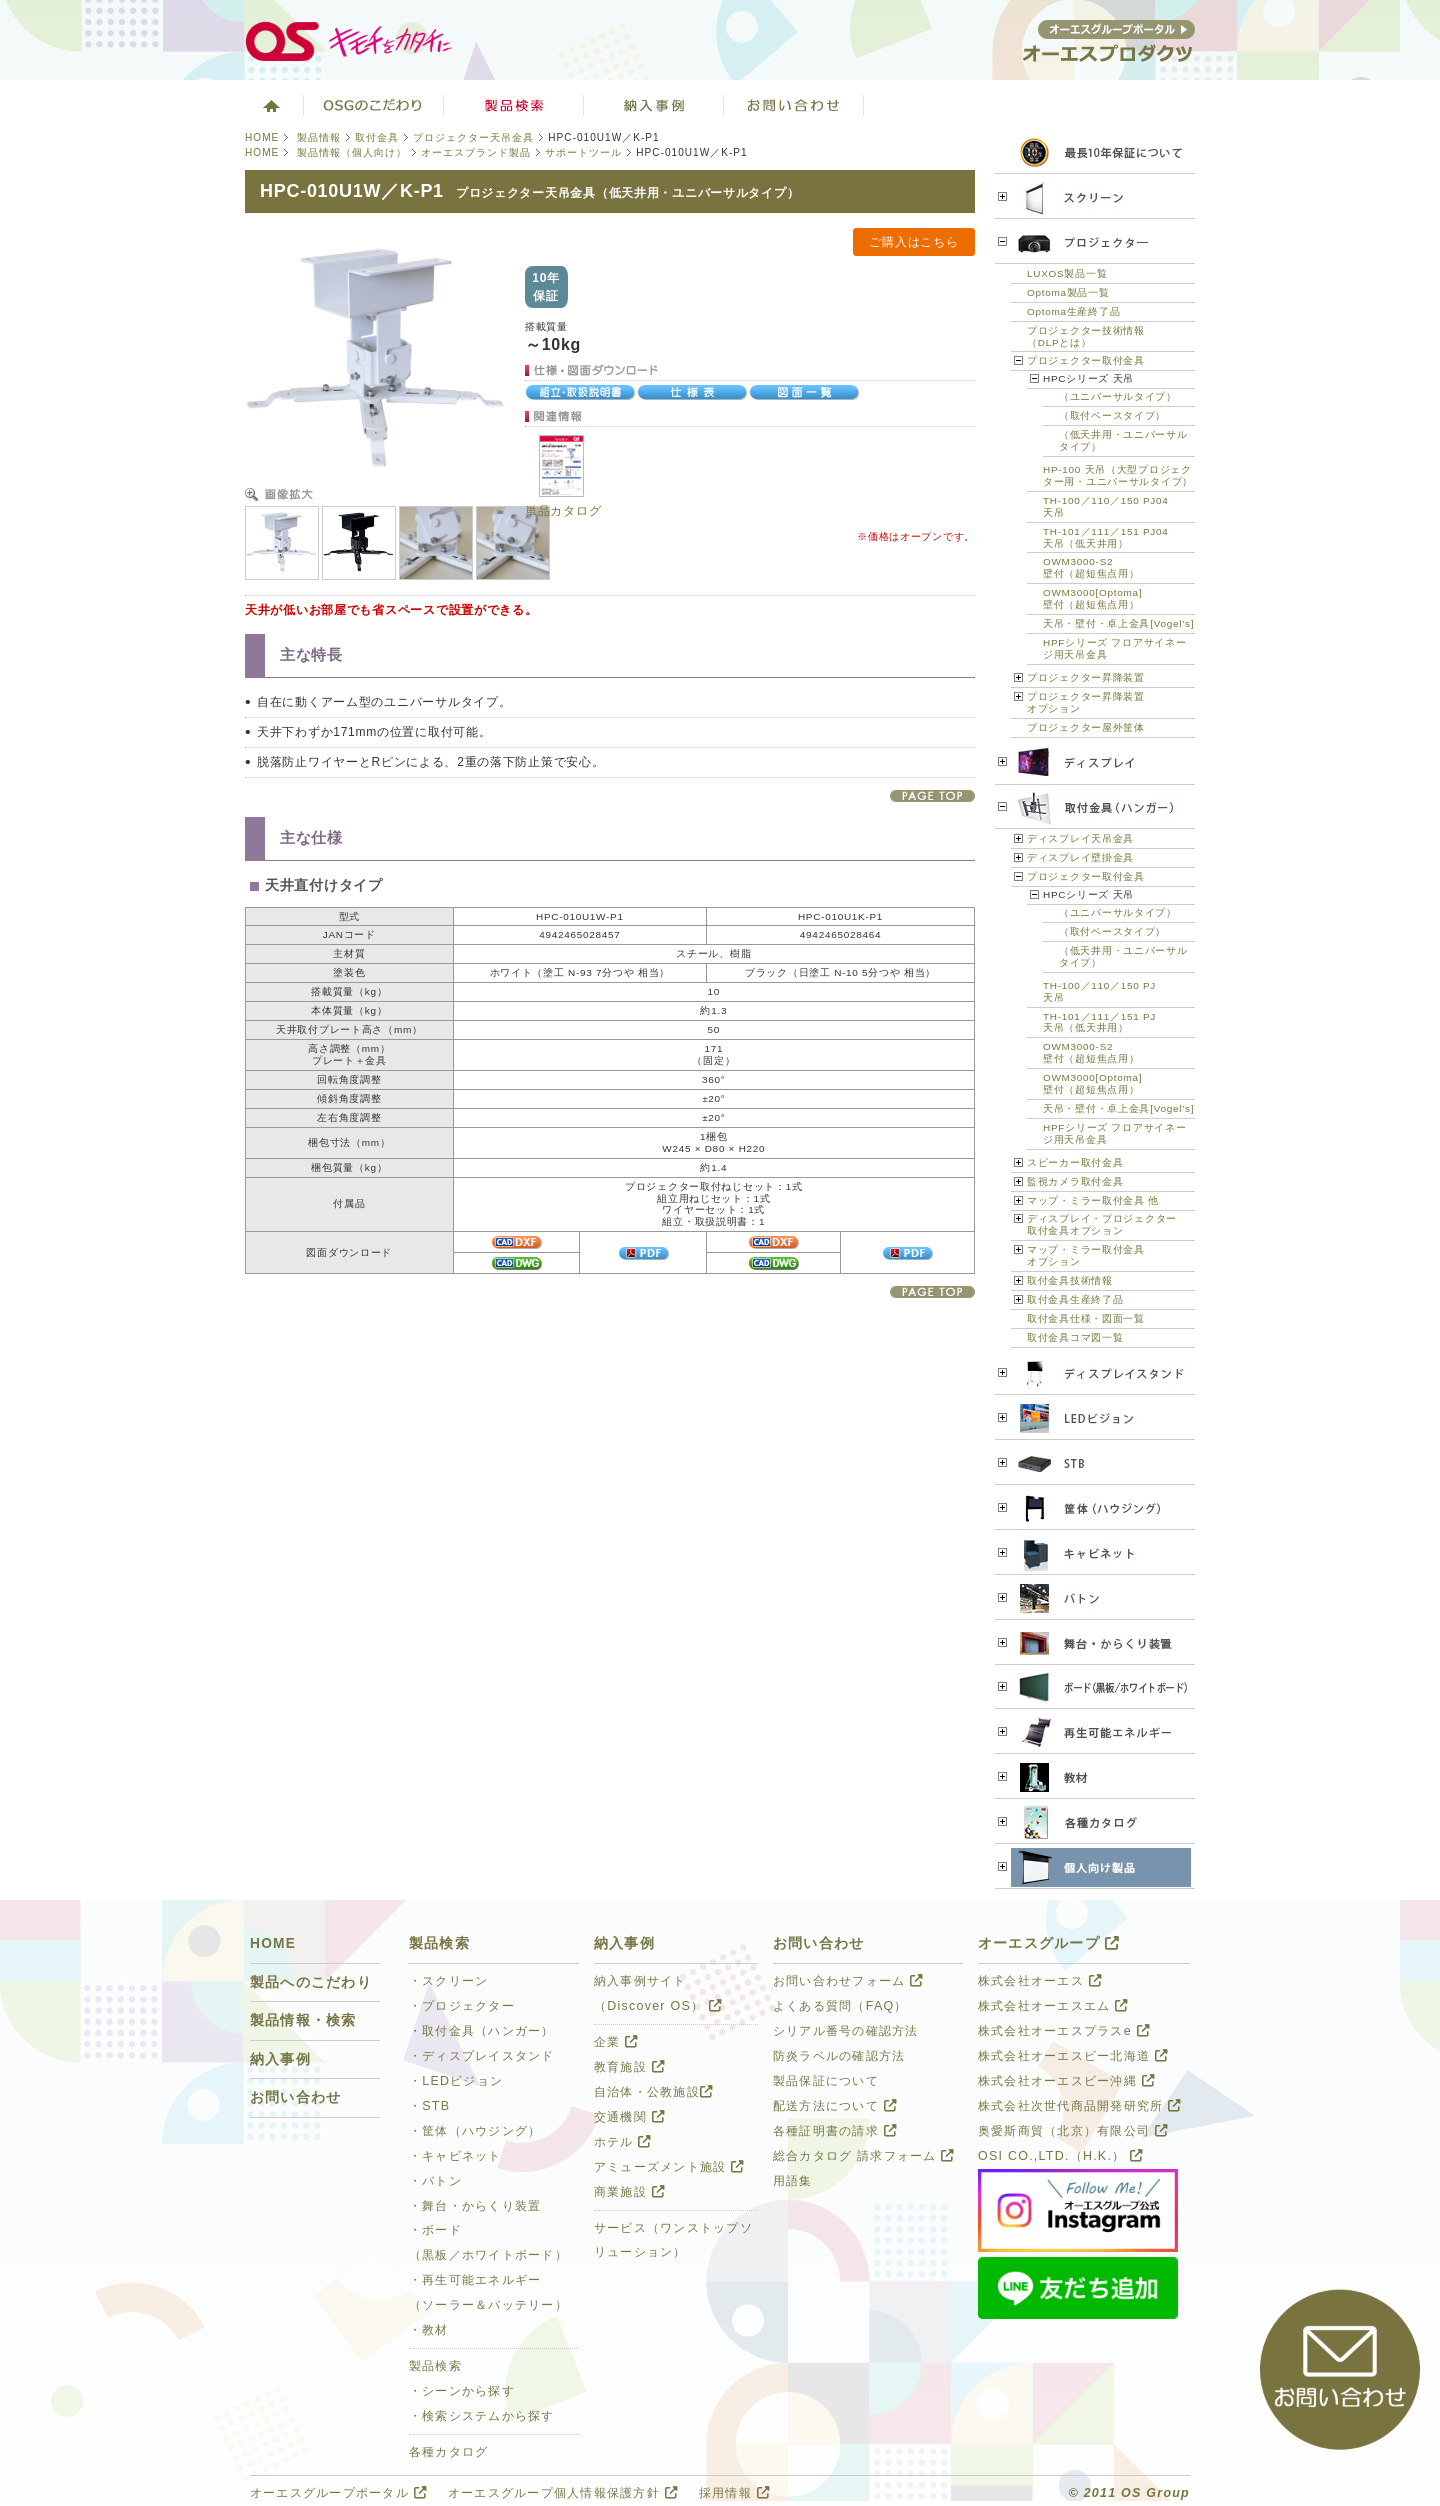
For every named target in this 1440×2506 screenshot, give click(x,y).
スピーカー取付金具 (1075, 1162)
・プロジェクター (462, 2006)
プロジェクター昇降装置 (1086, 677)
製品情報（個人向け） (350, 152)
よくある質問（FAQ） (840, 2006)
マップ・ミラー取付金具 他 (1093, 1200)
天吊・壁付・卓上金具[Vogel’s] (1118, 623)
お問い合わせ (794, 105)
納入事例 (280, 2059)
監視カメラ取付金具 (1075, 1181)
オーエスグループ (1049, 1943)
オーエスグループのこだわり (374, 105)
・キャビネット (455, 2156)
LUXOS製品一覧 (1067, 273)
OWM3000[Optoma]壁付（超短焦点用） (1092, 598)
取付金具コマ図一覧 (1075, 1337)
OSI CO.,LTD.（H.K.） (1060, 2156)
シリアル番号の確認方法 (846, 2031)
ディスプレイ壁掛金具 (1080, 857)
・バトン (435, 2181)
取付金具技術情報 (1070, 1280)
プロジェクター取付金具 (1086, 360)
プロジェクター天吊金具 (473, 137)
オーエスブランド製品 (476, 152)
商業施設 (629, 2192)
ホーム (269, 105)
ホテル (623, 2142)
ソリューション (654, 105)
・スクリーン (449, 1981)
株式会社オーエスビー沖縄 (1066, 2081)
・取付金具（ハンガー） (482, 2031)
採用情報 (734, 2493)
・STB (429, 2106)
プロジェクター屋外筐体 (1086, 727)
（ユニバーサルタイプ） (1118, 396)
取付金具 (377, 137)
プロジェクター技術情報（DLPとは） (1086, 336)
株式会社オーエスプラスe (1064, 2031)
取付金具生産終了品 (1075, 1299)
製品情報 (319, 137)
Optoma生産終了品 (1073, 311)
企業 (616, 2042)
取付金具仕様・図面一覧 (1086, 1318)
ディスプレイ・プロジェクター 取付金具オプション (1102, 1224)
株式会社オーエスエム (1053, 2006)
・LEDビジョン (456, 2081)
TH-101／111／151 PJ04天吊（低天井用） (1106, 537)
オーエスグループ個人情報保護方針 (563, 2493)
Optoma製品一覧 (1068, 292)
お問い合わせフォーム (848, 1981)
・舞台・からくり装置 (475, 2206)
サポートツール (583, 152)
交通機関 (629, 2117)
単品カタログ (563, 511)
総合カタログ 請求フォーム (864, 2156)
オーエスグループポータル (338, 2493)
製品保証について (826, 2081)
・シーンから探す (462, 2391)
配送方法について (835, 2106)
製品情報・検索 (303, 2020)
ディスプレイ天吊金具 (1080, 838)
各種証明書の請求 (835, 2131)
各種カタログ (449, 2452)
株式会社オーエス (1040, 1981)
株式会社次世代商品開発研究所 (1079, 2106)
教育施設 (629, 2067)
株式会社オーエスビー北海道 (1073, 2056)
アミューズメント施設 (669, 2167)
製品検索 (514, 105)
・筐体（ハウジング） (475, 2131)
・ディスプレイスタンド (482, 2056)
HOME (262, 137)
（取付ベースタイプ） (1112, 415)
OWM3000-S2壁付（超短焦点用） (1091, 567)
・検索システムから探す (482, 2416)
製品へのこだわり (311, 1982)
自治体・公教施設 (653, 2092)
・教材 (429, 2330)
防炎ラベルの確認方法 (839, 2056)
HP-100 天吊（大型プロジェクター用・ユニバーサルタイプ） (1118, 475)
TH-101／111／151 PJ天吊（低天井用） (1099, 1022)
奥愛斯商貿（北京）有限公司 (1073, 2131)
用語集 (793, 2181)
